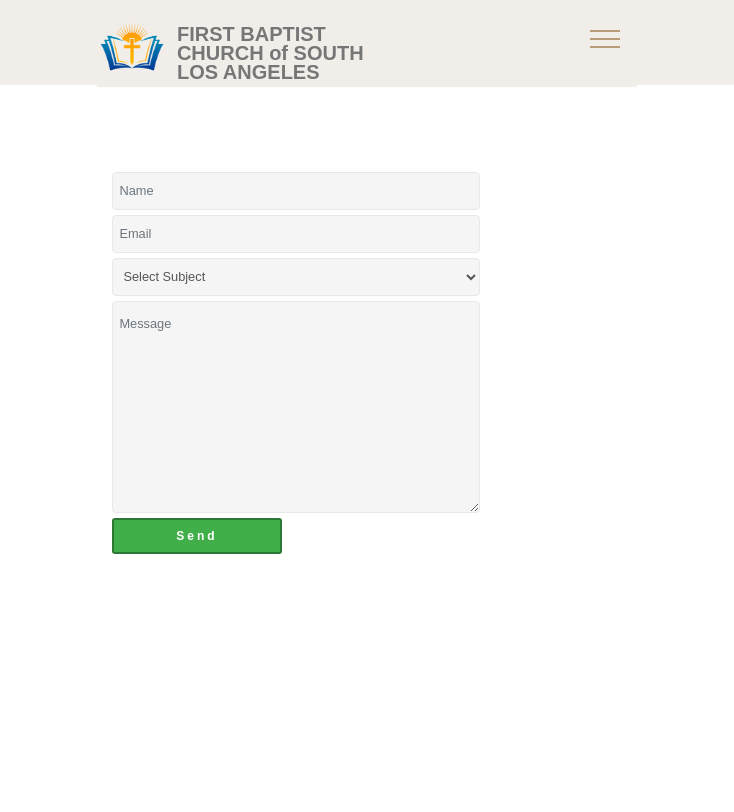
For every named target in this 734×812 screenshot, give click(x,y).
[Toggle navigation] (605, 38)
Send (196, 536)
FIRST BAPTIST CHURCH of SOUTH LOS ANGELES (270, 54)
